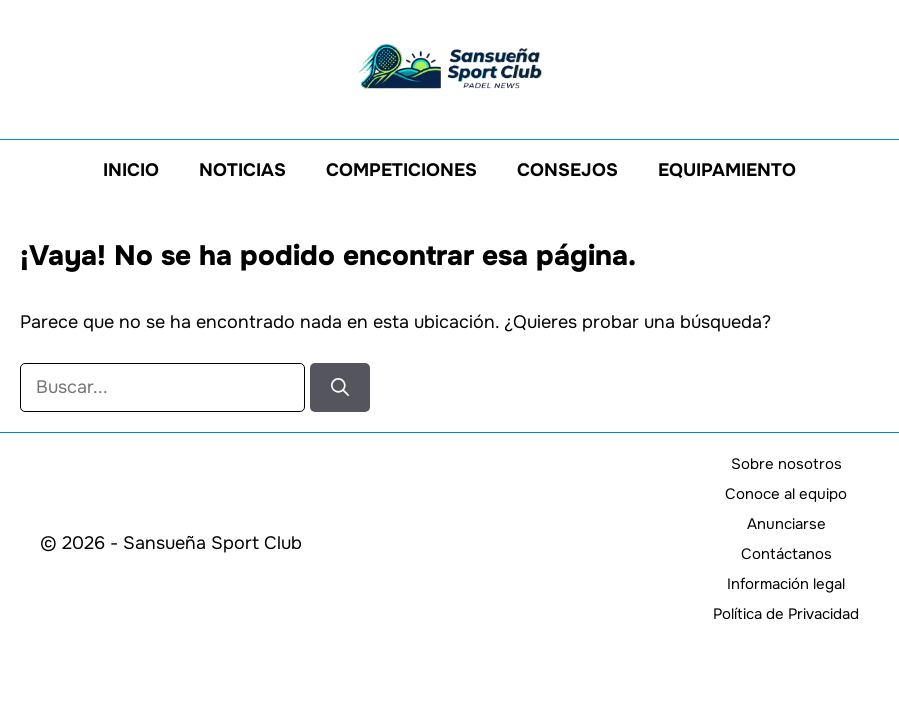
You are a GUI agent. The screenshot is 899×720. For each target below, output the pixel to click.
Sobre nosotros (786, 464)
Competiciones (401, 170)
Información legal (786, 584)
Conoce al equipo (786, 494)
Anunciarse (786, 524)
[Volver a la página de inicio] (450, 65)
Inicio (131, 170)
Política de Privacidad (786, 614)
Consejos (567, 170)
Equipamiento (727, 170)
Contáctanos (786, 554)
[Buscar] (340, 387)
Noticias (242, 170)
